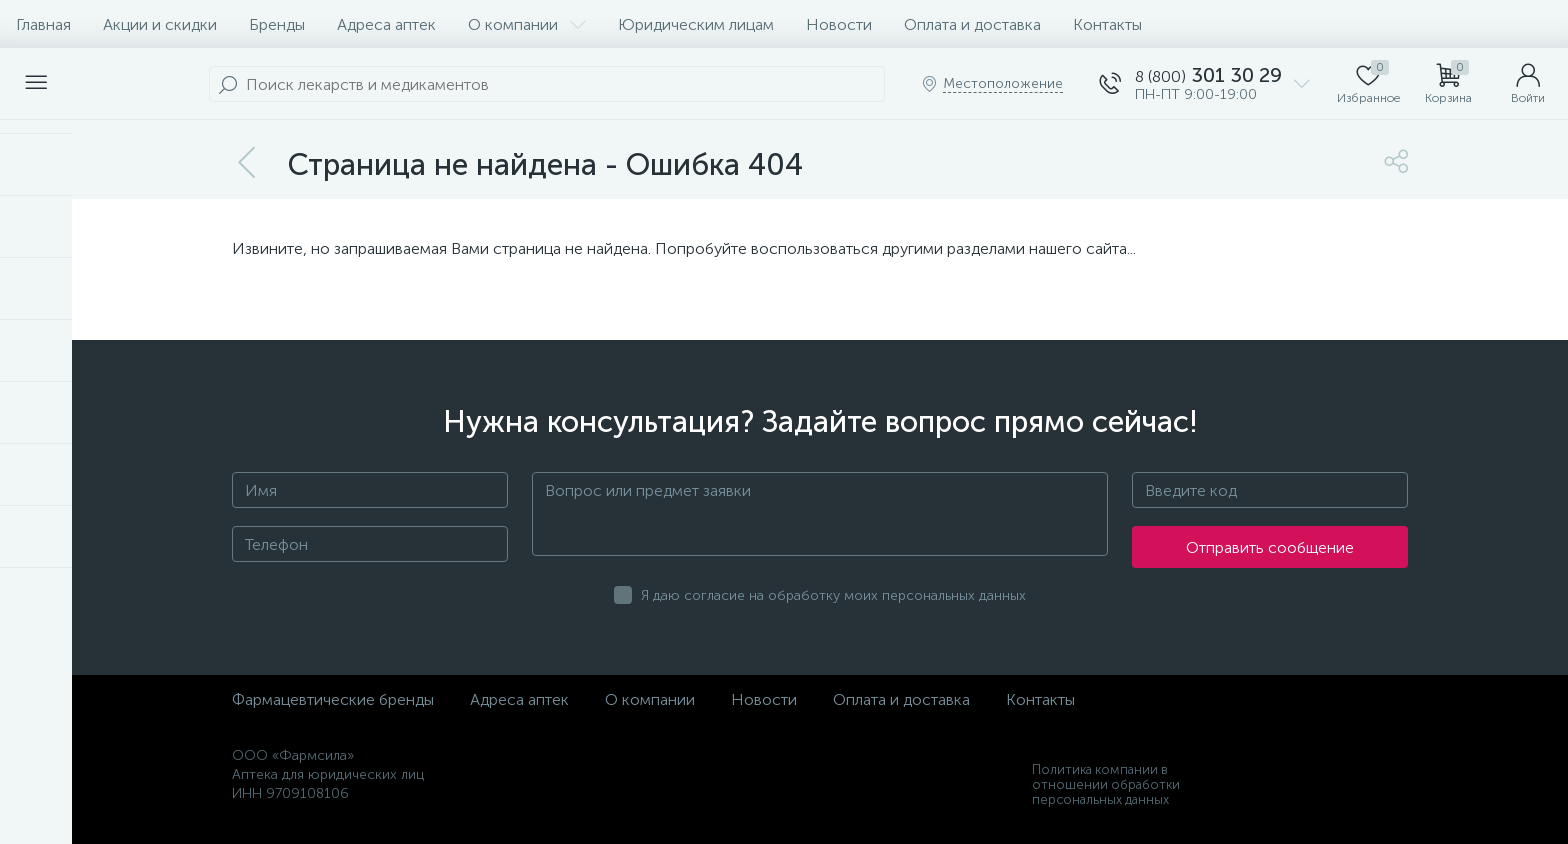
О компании (527, 24)
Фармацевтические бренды (333, 699)
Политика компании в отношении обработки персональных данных (1106, 784)
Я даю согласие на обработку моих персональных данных (833, 595)
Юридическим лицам (696, 24)
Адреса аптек (386, 24)
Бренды (277, 24)
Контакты (1107, 24)
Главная (43, 24)
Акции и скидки (160, 24)
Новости (839, 24)
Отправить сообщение (1270, 547)
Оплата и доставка (972, 24)
